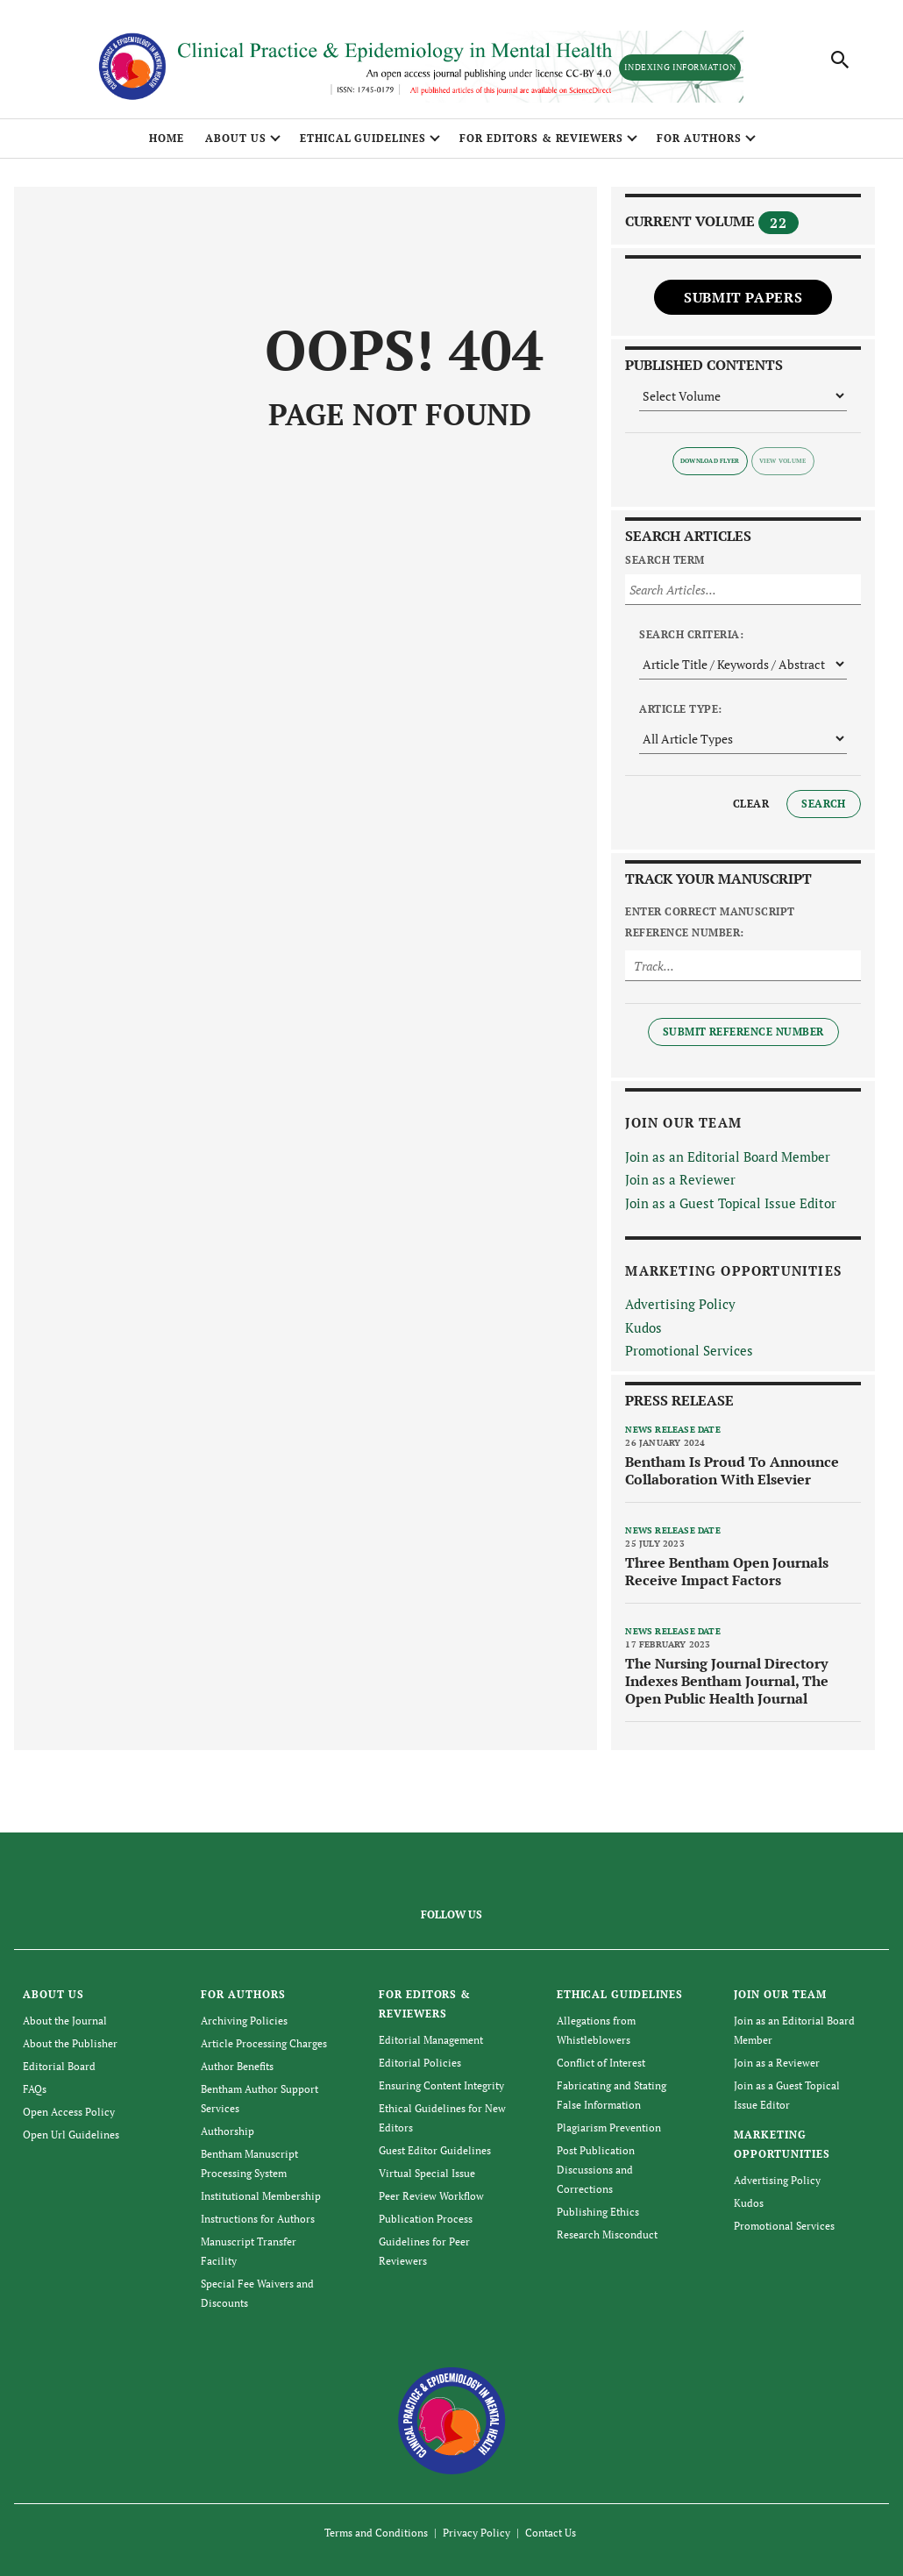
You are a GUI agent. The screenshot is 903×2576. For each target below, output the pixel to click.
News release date (672, 1429)
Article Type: (680, 708)
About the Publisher (70, 2043)
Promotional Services (689, 1350)
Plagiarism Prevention (609, 2127)
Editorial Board (59, 2066)
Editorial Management (431, 2039)
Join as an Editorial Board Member (727, 1156)
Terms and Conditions (376, 2532)
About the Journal (65, 2020)
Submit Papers (743, 297)
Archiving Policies (244, 2020)
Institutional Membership (261, 2195)
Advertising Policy (680, 1304)
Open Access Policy (69, 2111)
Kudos (643, 1327)
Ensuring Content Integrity (441, 2085)
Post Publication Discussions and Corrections (596, 2169)
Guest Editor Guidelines (435, 2150)
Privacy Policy (476, 2532)
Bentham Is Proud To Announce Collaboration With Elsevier (732, 1470)
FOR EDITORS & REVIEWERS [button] (541, 138)
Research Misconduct (607, 2234)
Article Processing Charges (264, 2043)
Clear (751, 803)
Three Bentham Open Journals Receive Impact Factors (726, 1571)
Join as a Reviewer (680, 1179)
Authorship (227, 2131)
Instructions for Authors (258, 2218)
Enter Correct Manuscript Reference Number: (710, 922)
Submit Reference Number (743, 1031)
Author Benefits (237, 2066)
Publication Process (426, 2218)
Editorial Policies (420, 2062)
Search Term (664, 559)
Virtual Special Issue (427, 2173)
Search (823, 803)
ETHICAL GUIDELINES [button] (363, 138)
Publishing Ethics (598, 2211)
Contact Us (550, 2532)
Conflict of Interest (601, 2062)
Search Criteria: (691, 634)
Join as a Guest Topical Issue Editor (730, 1203)
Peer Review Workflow (431, 2195)
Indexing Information (680, 67)
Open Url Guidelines (71, 2134)
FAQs (34, 2089)
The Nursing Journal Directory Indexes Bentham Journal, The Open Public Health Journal (726, 1681)
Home (166, 138)
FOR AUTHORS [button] (699, 138)
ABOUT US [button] (236, 138)
